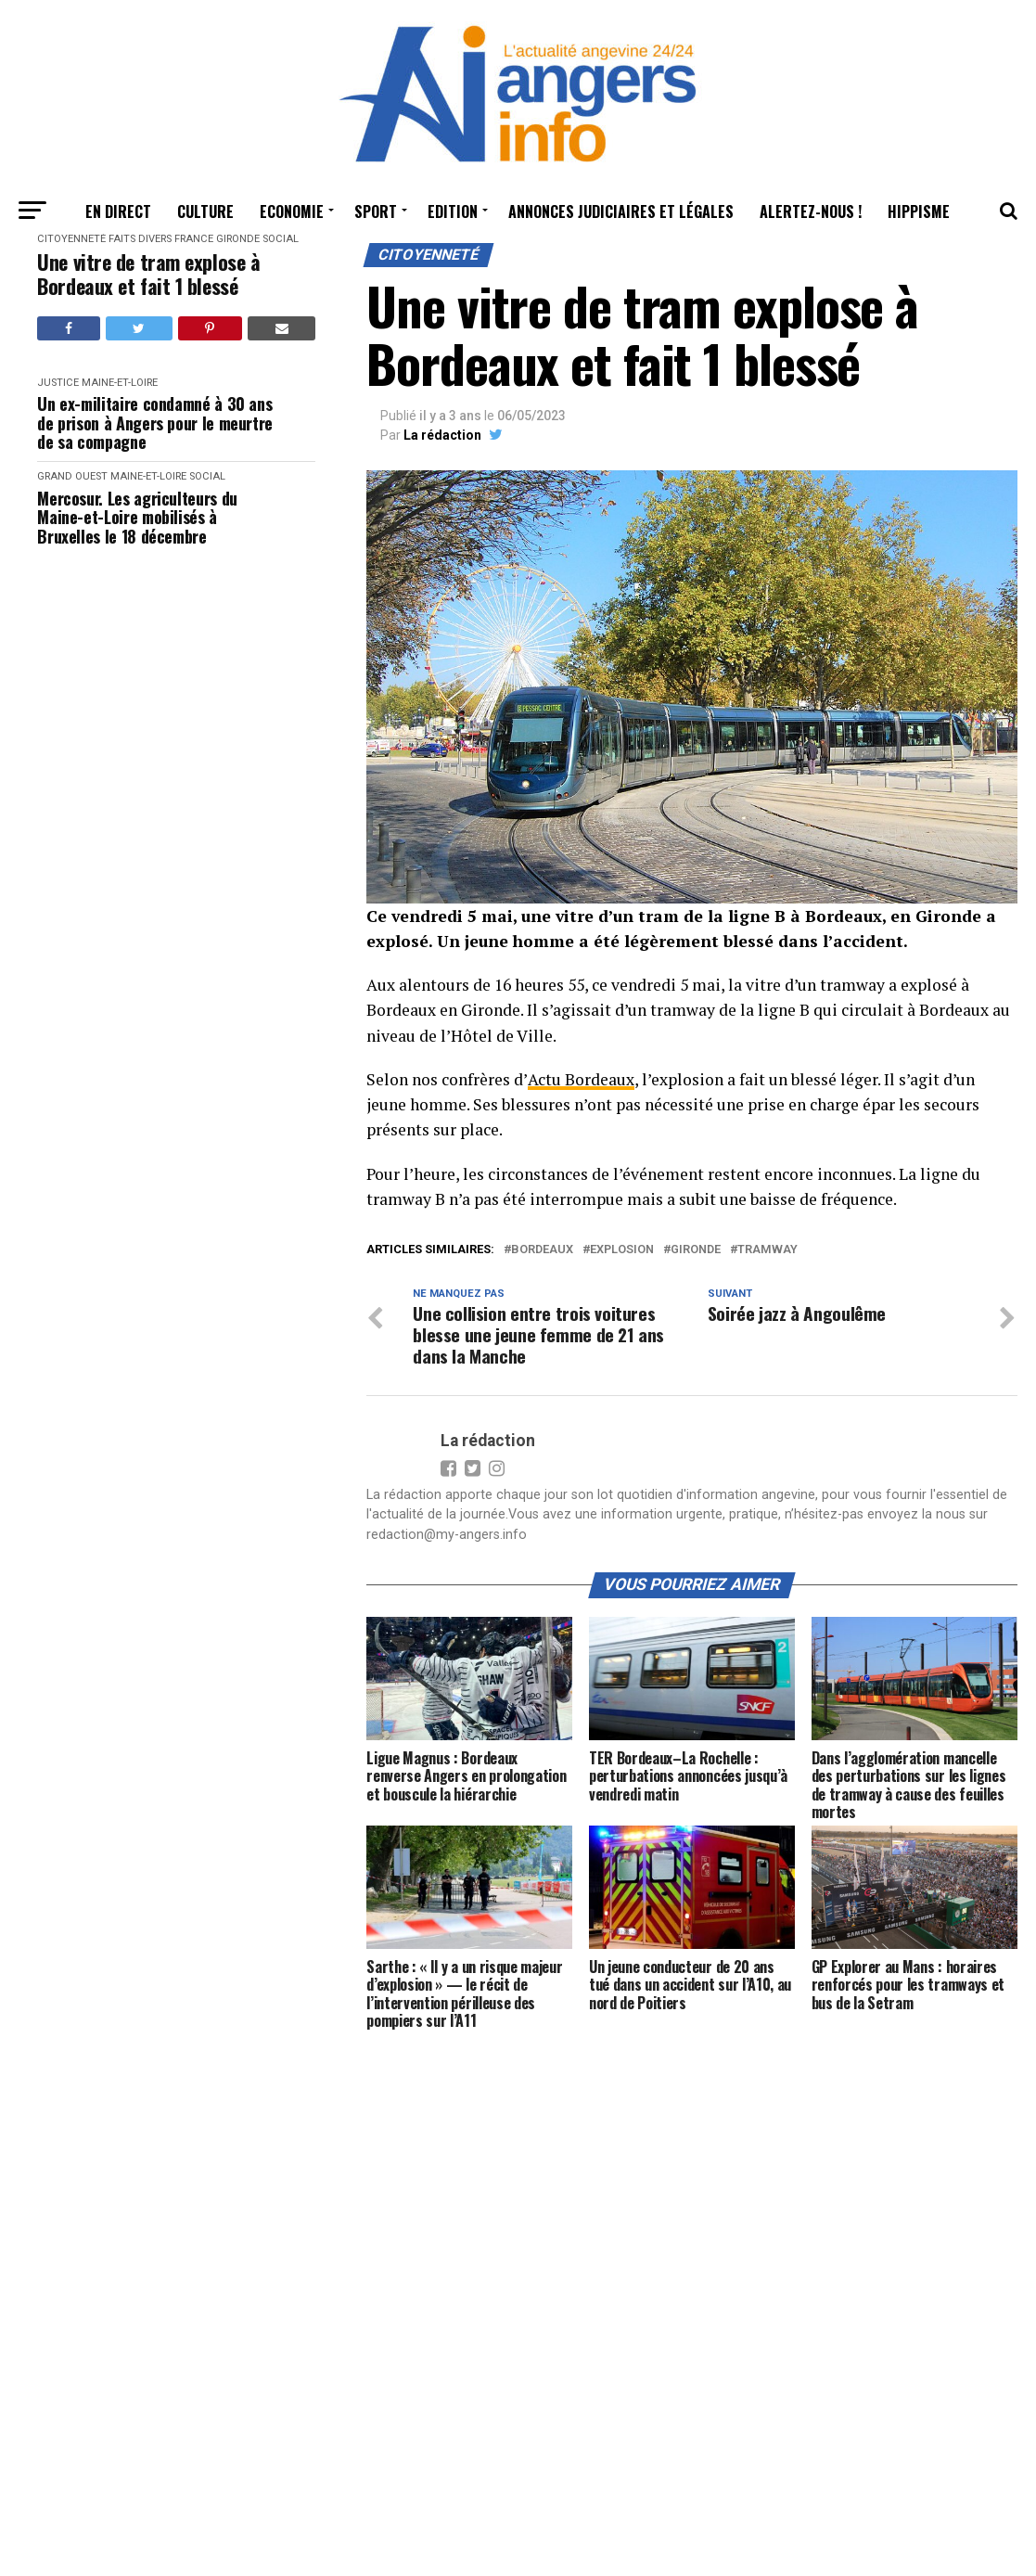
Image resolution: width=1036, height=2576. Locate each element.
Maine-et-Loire (120, 383)
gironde (696, 1250)
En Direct (118, 211)
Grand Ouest (72, 476)
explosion (622, 1250)
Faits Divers (140, 239)
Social (280, 239)
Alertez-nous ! (811, 211)
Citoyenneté (71, 239)
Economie (292, 211)
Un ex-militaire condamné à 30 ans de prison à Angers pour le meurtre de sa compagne (155, 423)
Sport (375, 211)
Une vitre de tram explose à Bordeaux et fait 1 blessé (148, 274)
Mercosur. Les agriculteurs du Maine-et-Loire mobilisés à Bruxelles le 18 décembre (137, 517)
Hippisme (919, 211)
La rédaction (442, 435)
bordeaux (542, 1250)
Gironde (238, 239)
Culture (205, 211)
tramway (767, 1250)
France (193, 239)
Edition (453, 211)
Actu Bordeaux (579, 1079)
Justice (58, 383)
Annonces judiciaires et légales (621, 211)
